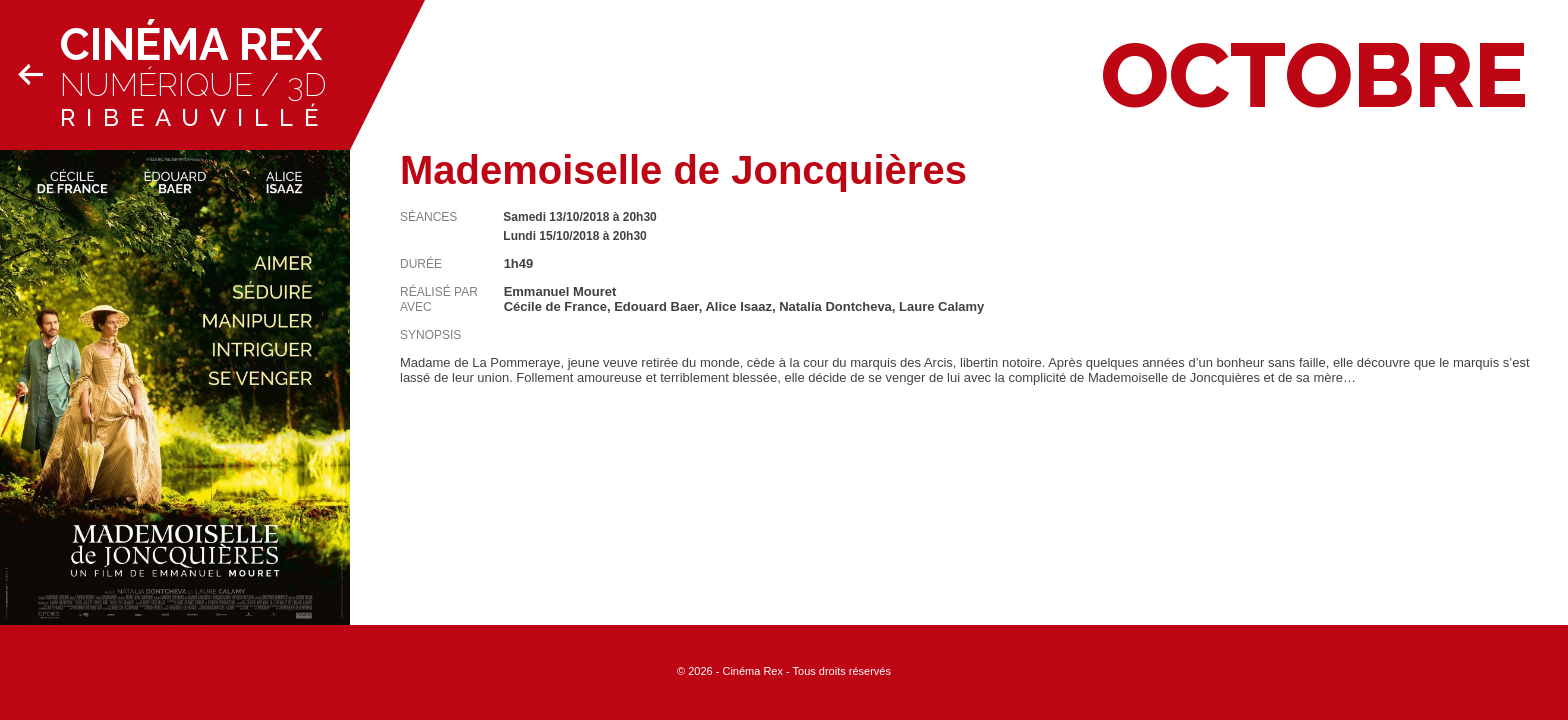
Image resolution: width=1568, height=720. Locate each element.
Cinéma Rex (191, 44)
